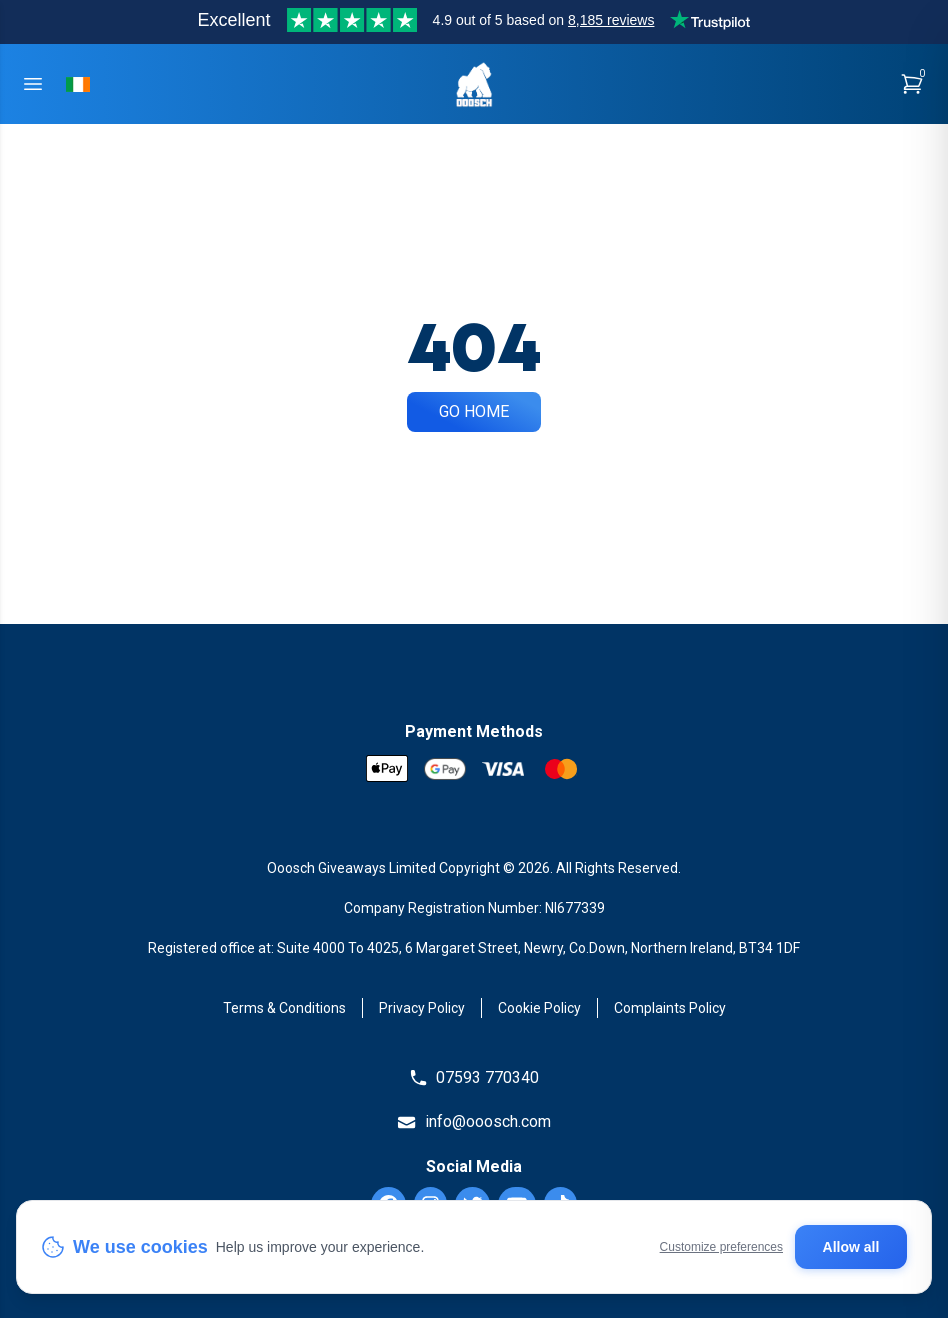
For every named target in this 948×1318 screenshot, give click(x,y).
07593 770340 (474, 1078)
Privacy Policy (422, 1008)
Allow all (851, 1247)
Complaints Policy (670, 1008)
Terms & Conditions (284, 1008)
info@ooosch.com (473, 1122)
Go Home (474, 411)
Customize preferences (721, 1247)
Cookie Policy (539, 1008)
